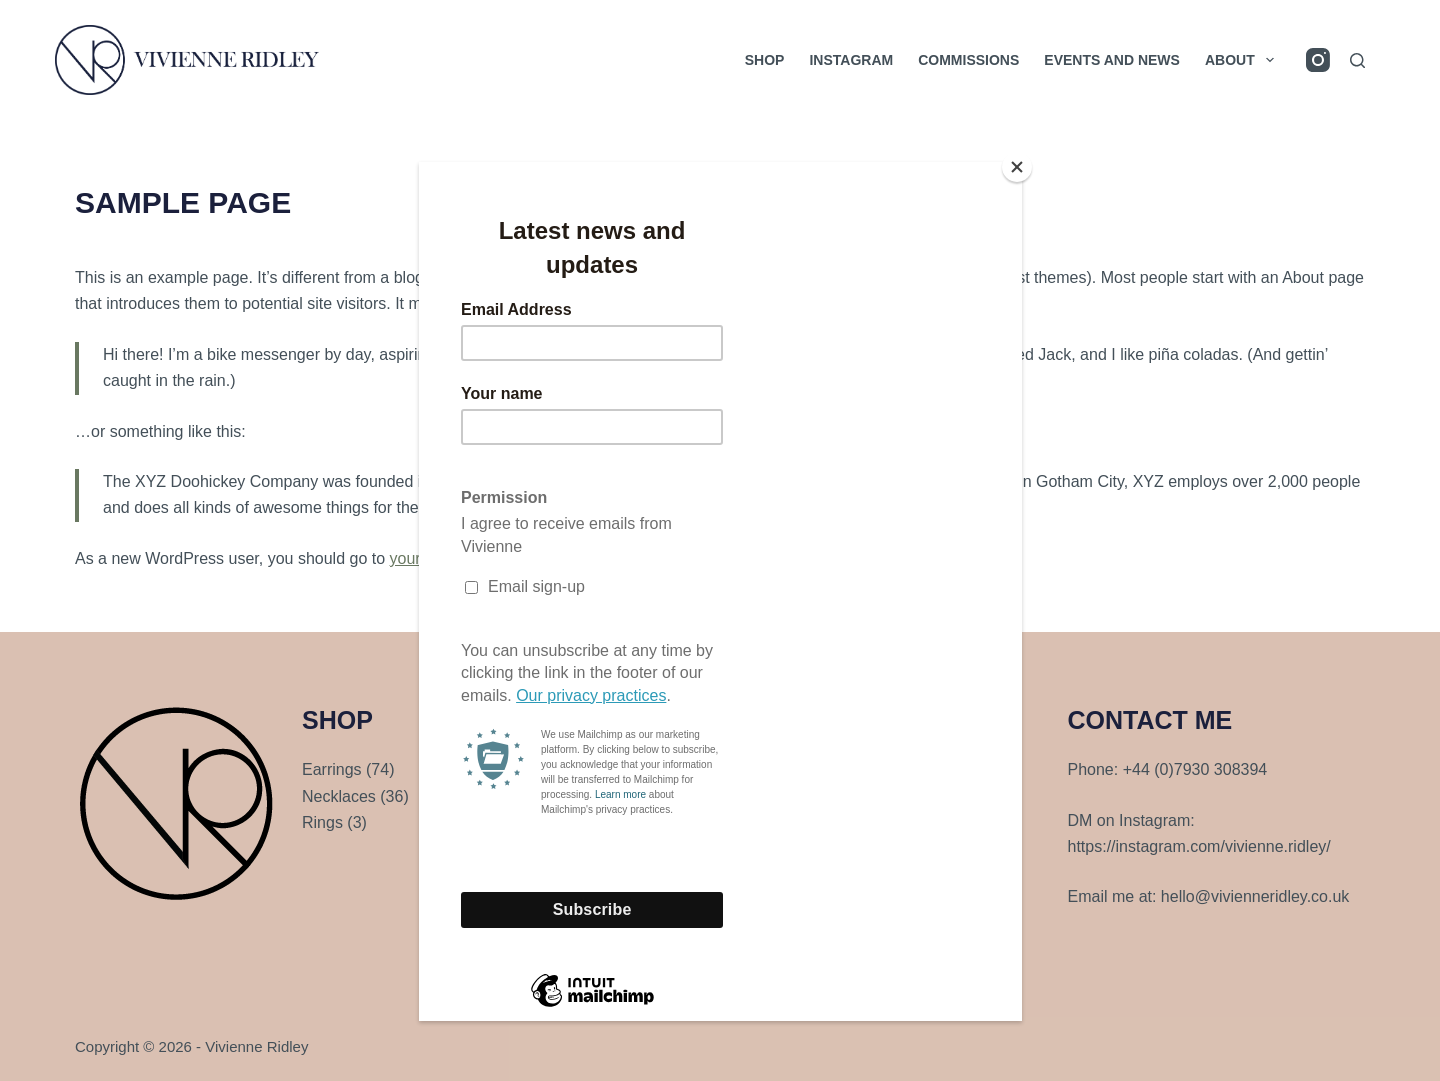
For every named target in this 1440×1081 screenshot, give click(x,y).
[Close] (1017, 167)
